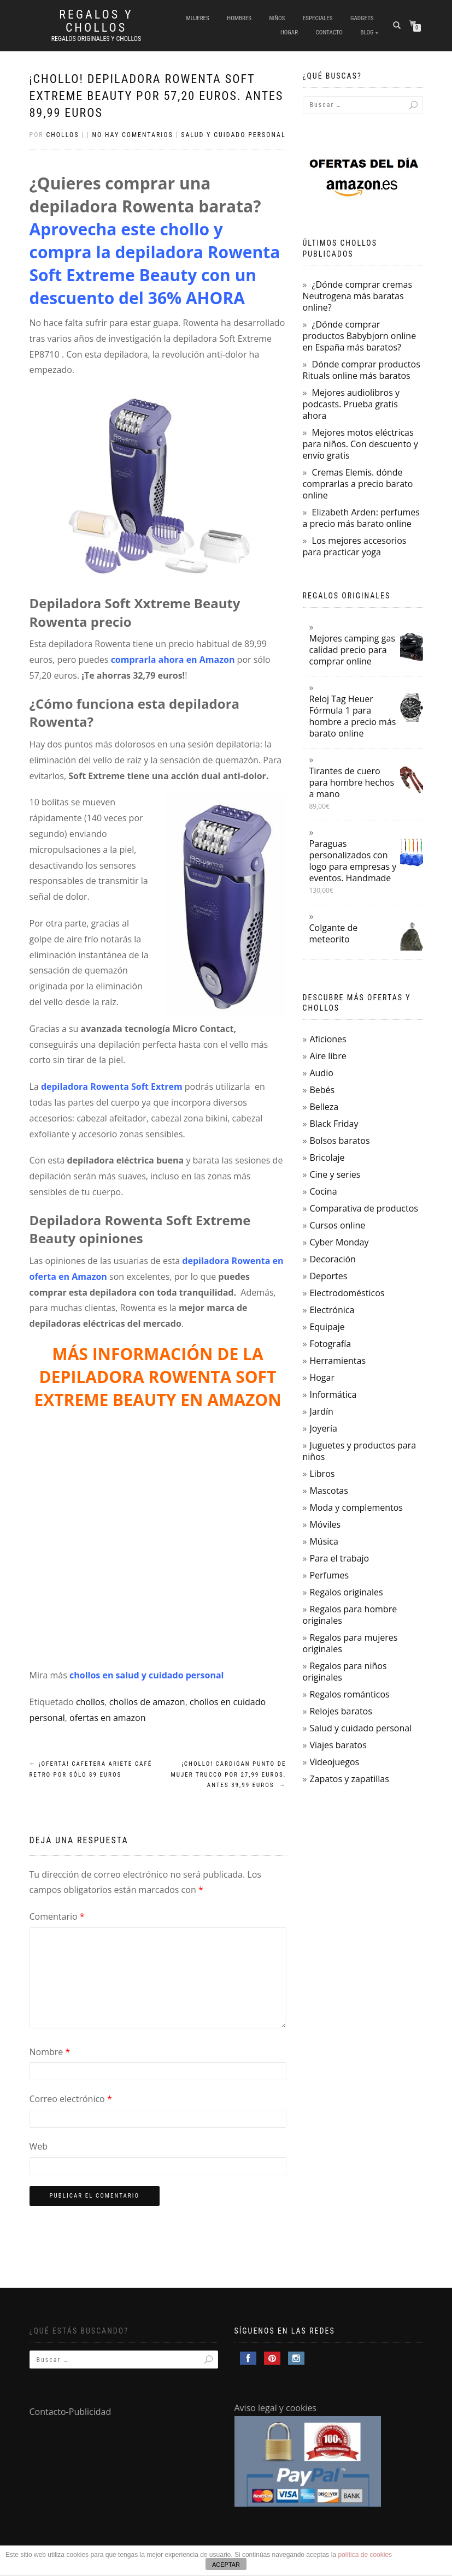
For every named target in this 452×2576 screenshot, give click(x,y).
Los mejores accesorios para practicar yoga (355, 546)
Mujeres (197, 18)
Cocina (323, 1191)
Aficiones (327, 1039)
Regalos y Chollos (96, 21)
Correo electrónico (71, 2099)
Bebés (321, 1090)
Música (323, 1541)
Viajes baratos (337, 1745)
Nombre (50, 2052)
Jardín (321, 1411)
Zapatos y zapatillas (349, 1779)
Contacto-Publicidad (70, 2412)
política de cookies (365, 2555)
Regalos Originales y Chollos (96, 39)
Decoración (332, 1259)
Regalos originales (346, 1592)
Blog (367, 32)
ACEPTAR (226, 2564)
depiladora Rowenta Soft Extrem (112, 1087)
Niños (277, 18)
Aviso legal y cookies (275, 2408)
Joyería (323, 1428)
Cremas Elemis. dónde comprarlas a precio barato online (358, 483)
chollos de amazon (147, 1702)
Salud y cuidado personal (233, 135)
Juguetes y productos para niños (359, 1451)
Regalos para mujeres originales (350, 1643)
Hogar (289, 32)
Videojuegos (334, 1762)
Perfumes (329, 1575)
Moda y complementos (356, 1507)
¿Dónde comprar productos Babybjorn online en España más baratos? (359, 335)
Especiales (318, 18)
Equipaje (326, 1327)
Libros (321, 1474)
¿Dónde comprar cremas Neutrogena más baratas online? (358, 295)
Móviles (325, 1524)
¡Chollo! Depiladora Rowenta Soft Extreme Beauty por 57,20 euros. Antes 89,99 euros (157, 96)
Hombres (239, 18)
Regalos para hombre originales (350, 1615)
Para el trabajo (339, 1558)
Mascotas (328, 1491)
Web (39, 2146)
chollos (90, 1702)
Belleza (323, 1107)
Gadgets (362, 18)
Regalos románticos (349, 1694)
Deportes (328, 1276)
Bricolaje (326, 1158)
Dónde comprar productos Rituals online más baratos (361, 370)
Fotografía (330, 1344)
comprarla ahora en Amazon (173, 660)
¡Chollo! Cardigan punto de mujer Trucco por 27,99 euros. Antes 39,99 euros (228, 1774)
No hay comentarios (132, 135)
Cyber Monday (338, 1242)
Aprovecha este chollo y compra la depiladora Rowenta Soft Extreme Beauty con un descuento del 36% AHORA (155, 263)
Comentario (57, 1916)
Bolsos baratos (339, 1141)
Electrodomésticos (346, 1293)
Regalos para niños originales (345, 1671)
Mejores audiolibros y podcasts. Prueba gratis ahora (351, 404)
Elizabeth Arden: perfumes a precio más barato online (361, 518)
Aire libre (327, 1056)
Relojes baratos (340, 1711)
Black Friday (333, 1124)
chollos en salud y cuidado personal (146, 1675)
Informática (332, 1394)
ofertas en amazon (107, 1718)
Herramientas (337, 1361)
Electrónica (331, 1310)
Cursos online (337, 1225)
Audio (321, 1073)
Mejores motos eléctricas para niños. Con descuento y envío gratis (360, 443)
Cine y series (334, 1174)
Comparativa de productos (363, 1208)
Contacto (329, 32)
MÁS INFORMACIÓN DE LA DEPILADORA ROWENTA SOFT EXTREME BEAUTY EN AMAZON (157, 1377)
